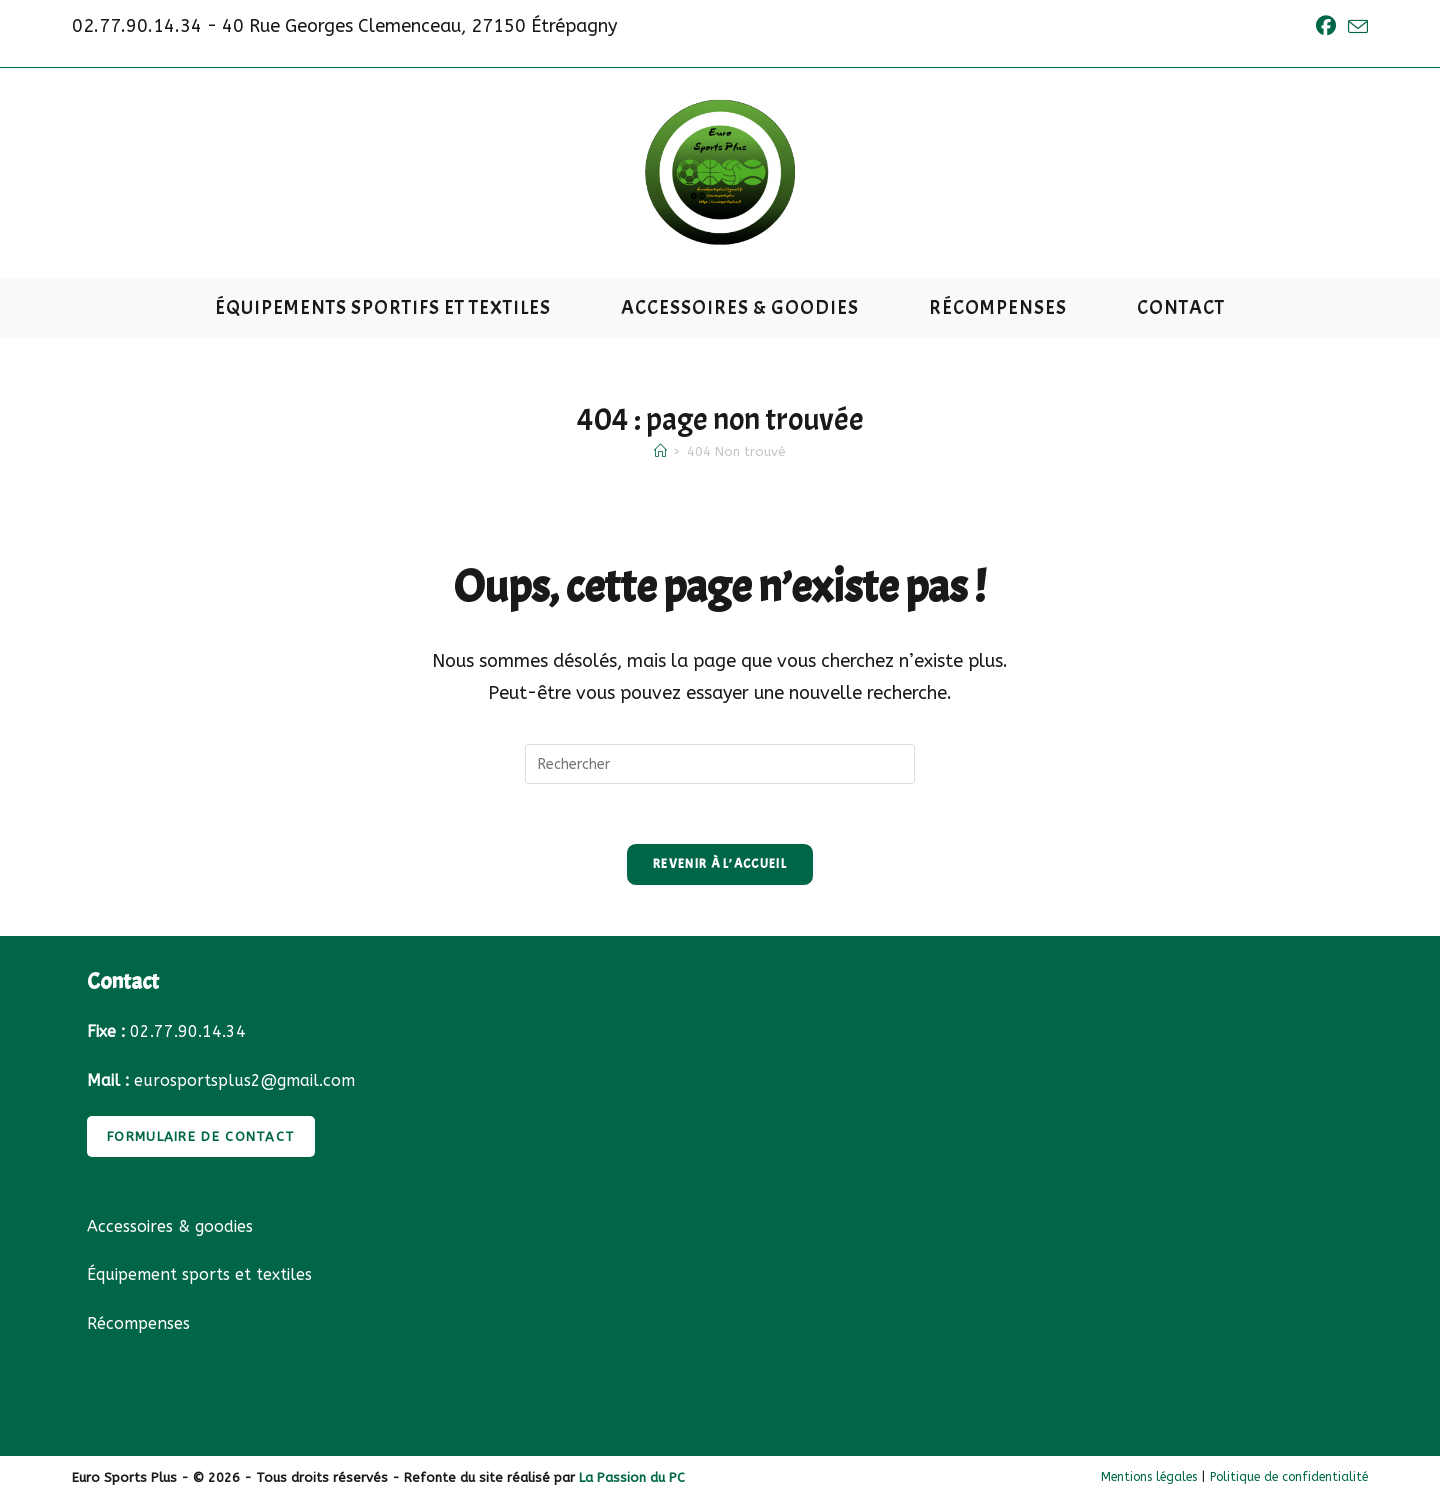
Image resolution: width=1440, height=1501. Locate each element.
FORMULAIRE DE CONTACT (201, 1137)
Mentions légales (1149, 1478)
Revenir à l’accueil (720, 865)
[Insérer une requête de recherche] (720, 764)
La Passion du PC (632, 1478)
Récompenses (138, 1325)
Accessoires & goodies (170, 1227)
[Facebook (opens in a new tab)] (1326, 26)
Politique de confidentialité (1289, 1478)
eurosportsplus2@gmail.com (244, 1081)
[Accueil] (660, 451)
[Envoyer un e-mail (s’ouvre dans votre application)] (1355, 27)
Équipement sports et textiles (199, 1276)
